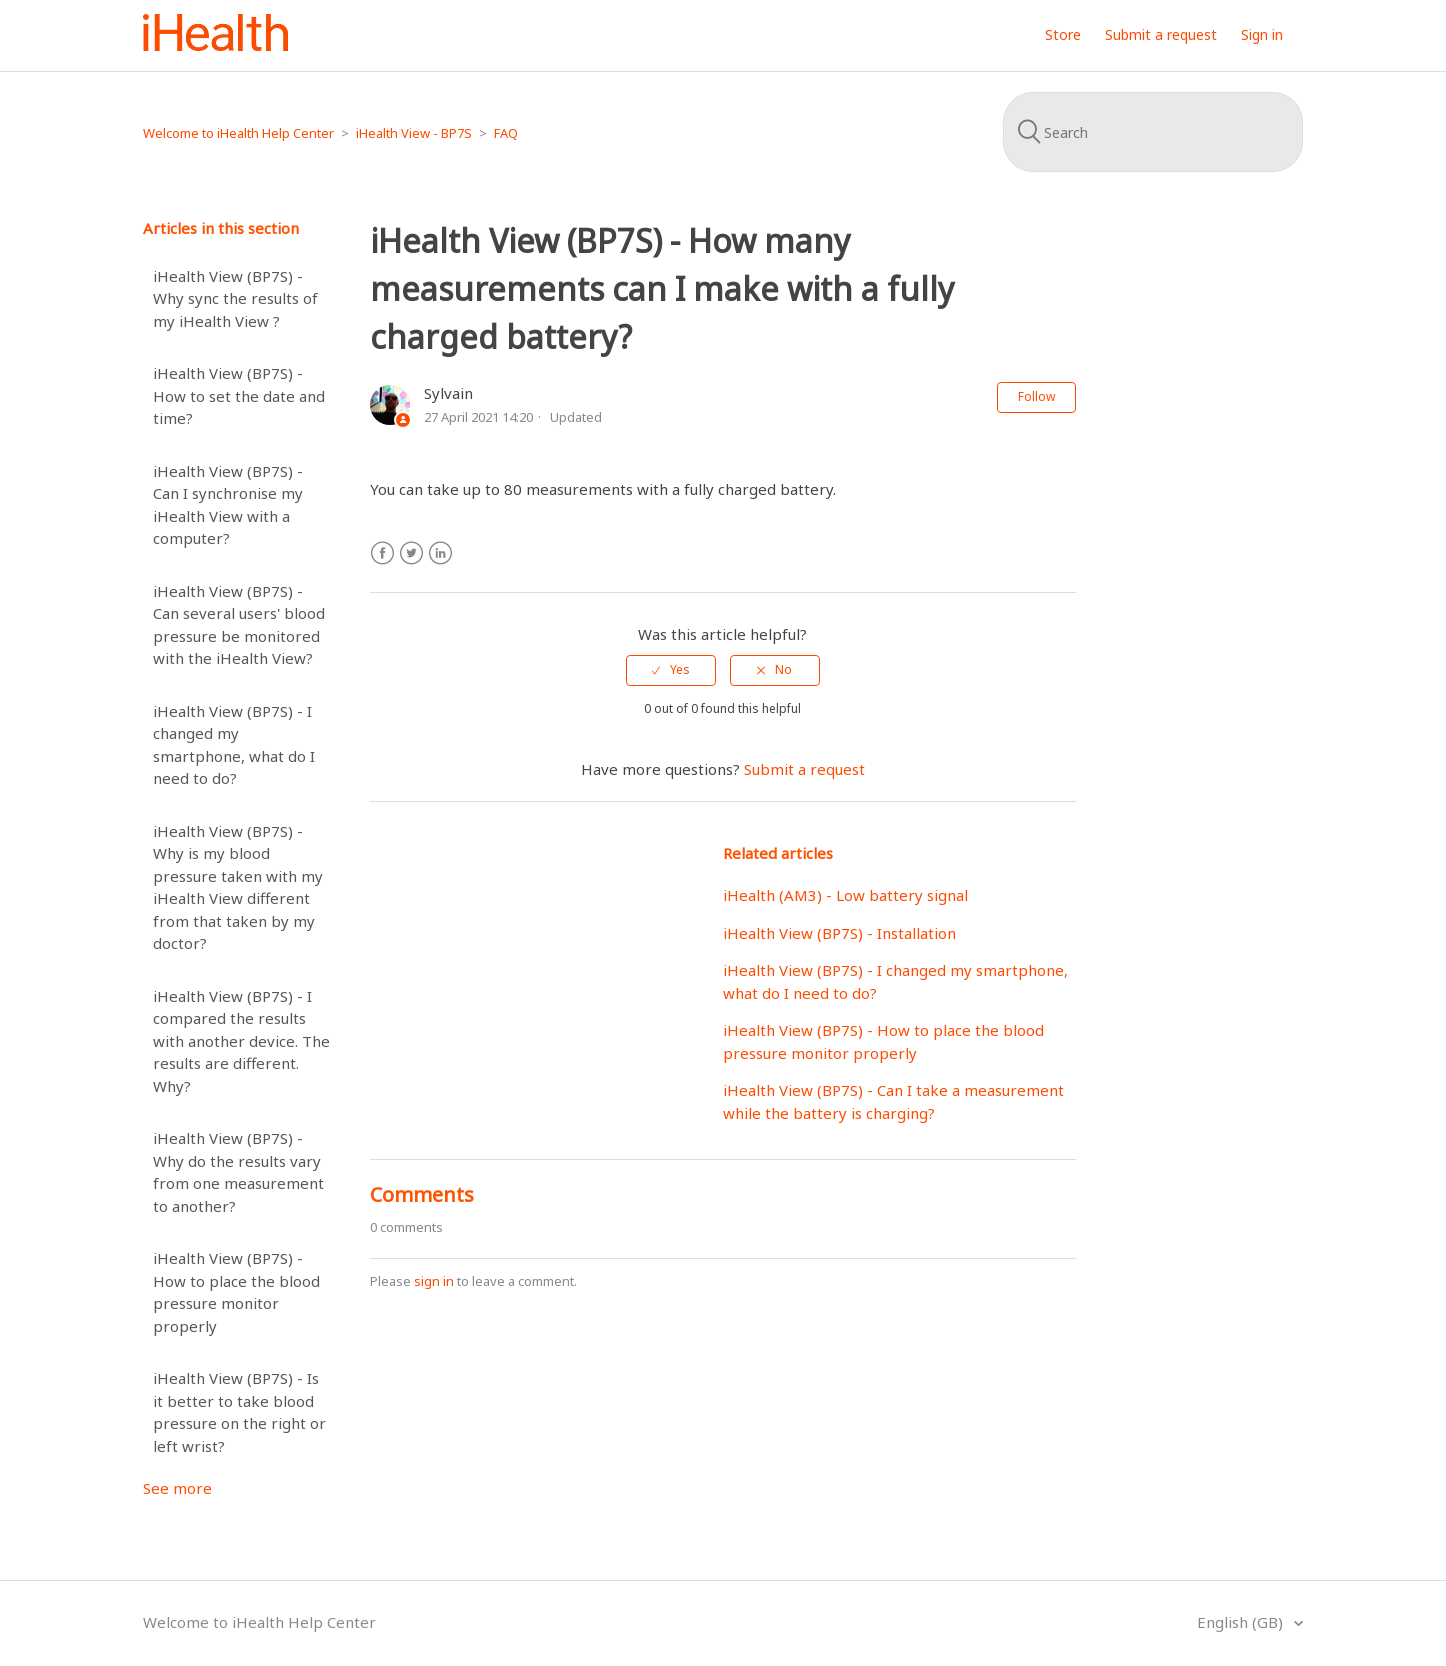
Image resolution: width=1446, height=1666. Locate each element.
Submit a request (1161, 34)
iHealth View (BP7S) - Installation (839, 933)
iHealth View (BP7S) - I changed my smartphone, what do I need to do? (234, 745)
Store (1063, 34)
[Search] (1153, 132)
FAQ (506, 133)
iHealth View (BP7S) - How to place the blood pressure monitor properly (236, 1292)
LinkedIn (440, 553)
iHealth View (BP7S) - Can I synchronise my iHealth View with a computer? (228, 505)
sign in (434, 1281)
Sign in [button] (1262, 34)
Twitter (411, 553)
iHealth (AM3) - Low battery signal (845, 895)
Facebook (382, 553)
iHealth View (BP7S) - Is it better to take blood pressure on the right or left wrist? (239, 1412)
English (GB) (1242, 1622)
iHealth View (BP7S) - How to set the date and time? (239, 395)
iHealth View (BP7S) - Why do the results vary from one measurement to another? (238, 1172)
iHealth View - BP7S (414, 133)
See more (177, 1488)
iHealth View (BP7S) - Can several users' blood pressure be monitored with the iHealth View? (239, 625)
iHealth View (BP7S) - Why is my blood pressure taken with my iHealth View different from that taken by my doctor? (238, 887)
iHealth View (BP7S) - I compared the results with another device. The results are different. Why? (241, 1041)
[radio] (671, 670)
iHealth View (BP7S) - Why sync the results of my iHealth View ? (235, 298)
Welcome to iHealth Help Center (238, 133)
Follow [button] (1036, 396)
